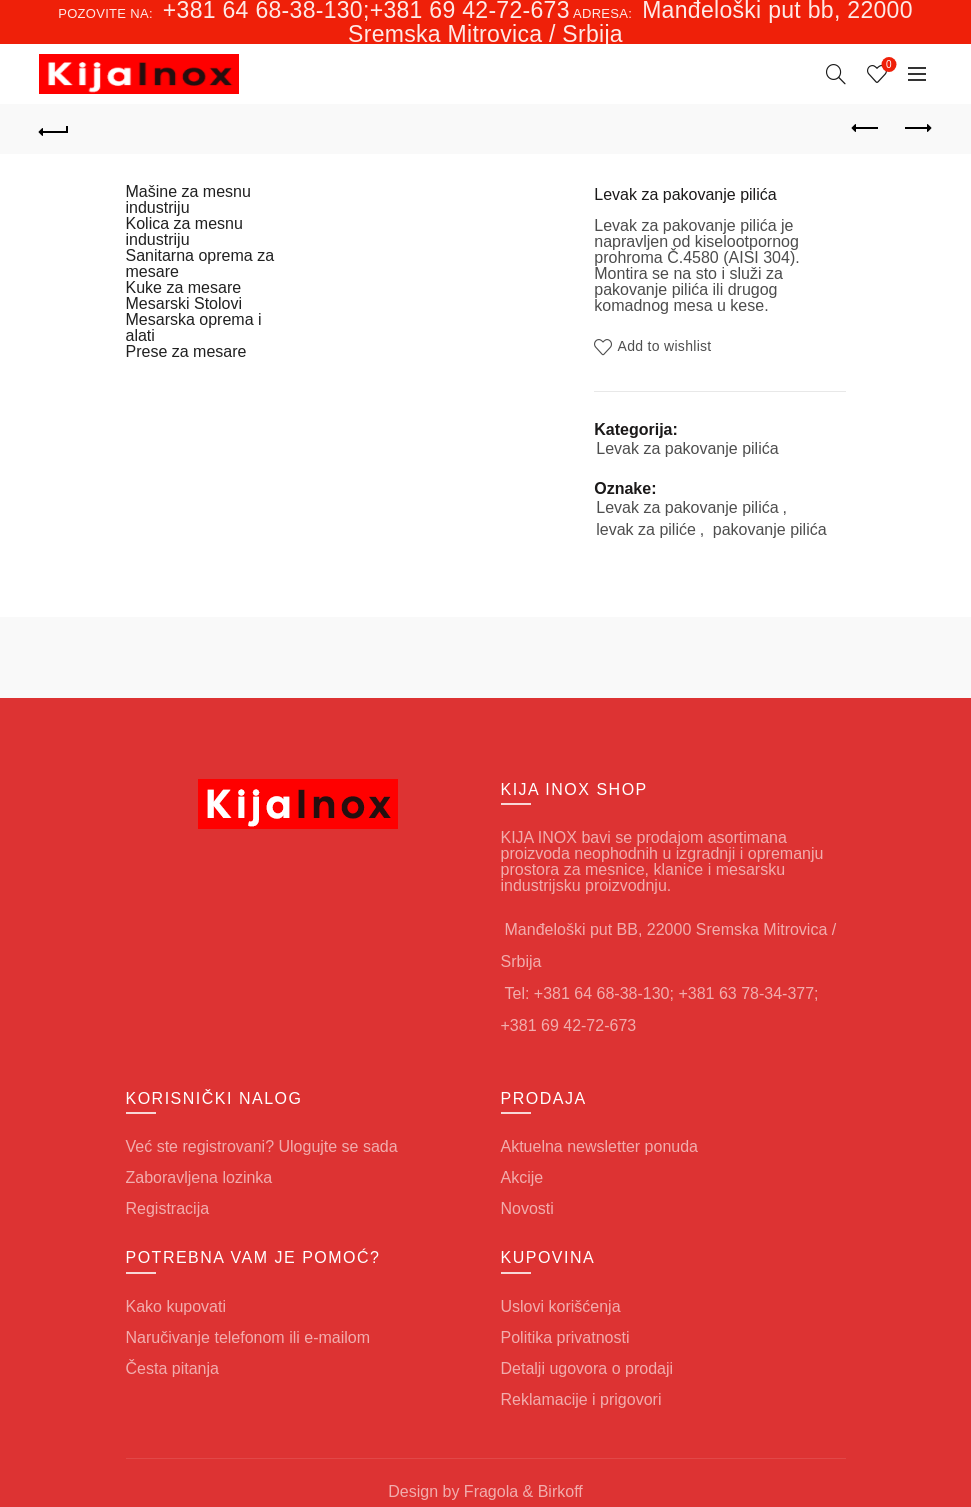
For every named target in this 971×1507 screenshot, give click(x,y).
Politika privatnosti (565, 1337)
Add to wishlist (665, 347)
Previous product (866, 128)
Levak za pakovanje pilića (687, 448)
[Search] (836, 74)
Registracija (168, 1208)
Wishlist (886, 65)
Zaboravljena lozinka (199, 1177)
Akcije (522, 1177)
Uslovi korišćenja (561, 1306)
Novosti (527, 1208)
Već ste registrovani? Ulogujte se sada (262, 1146)
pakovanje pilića (770, 529)
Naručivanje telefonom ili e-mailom (248, 1337)
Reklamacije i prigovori (581, 1399)
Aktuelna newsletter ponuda (599, 1146)
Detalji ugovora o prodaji (587, 1368)
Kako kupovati (176, 1306)
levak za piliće (646, 529)
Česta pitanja (172, 1368)
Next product (916, 128)
